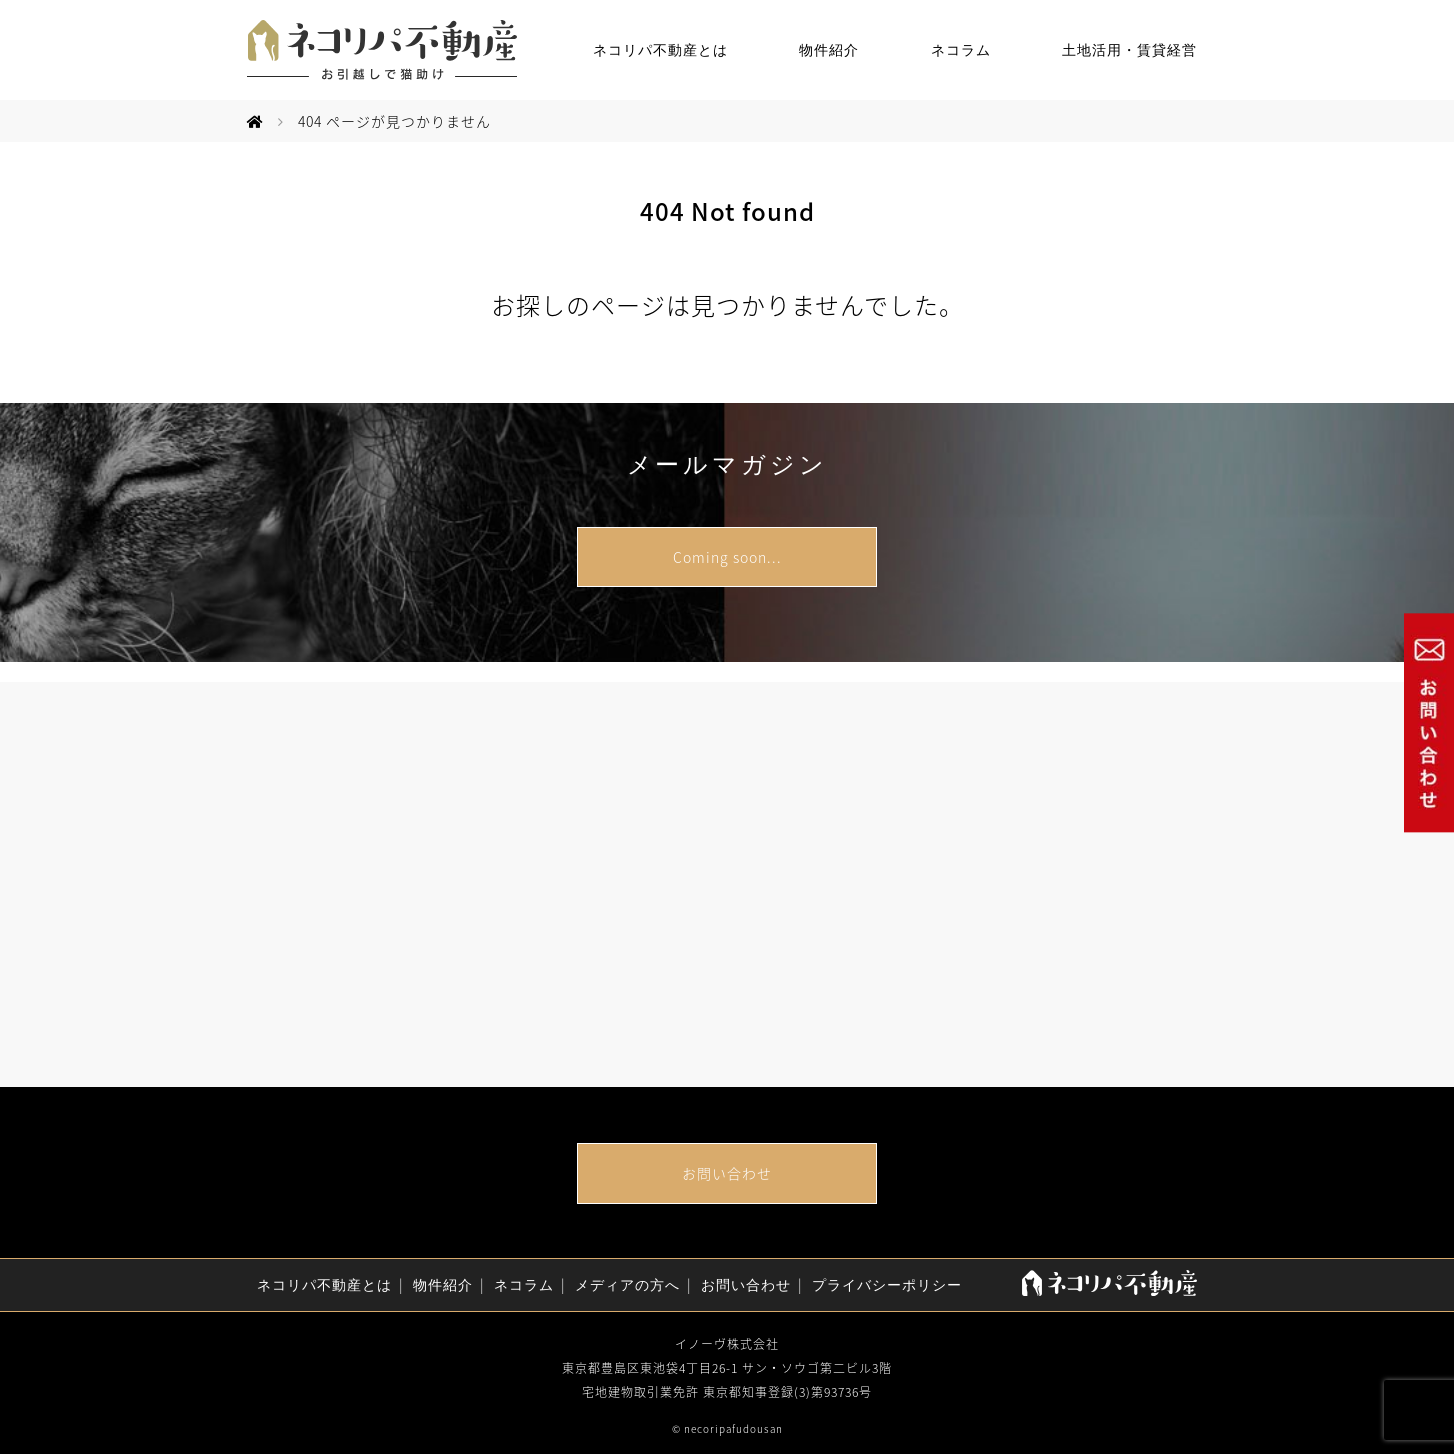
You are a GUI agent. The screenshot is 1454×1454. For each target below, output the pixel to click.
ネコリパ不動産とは (660, 50)
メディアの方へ (627, 1285)
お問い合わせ (727, 1173)
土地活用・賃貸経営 (1129, 50)
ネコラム (961, 50)
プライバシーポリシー (887, 1285)
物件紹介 (829, 50)
